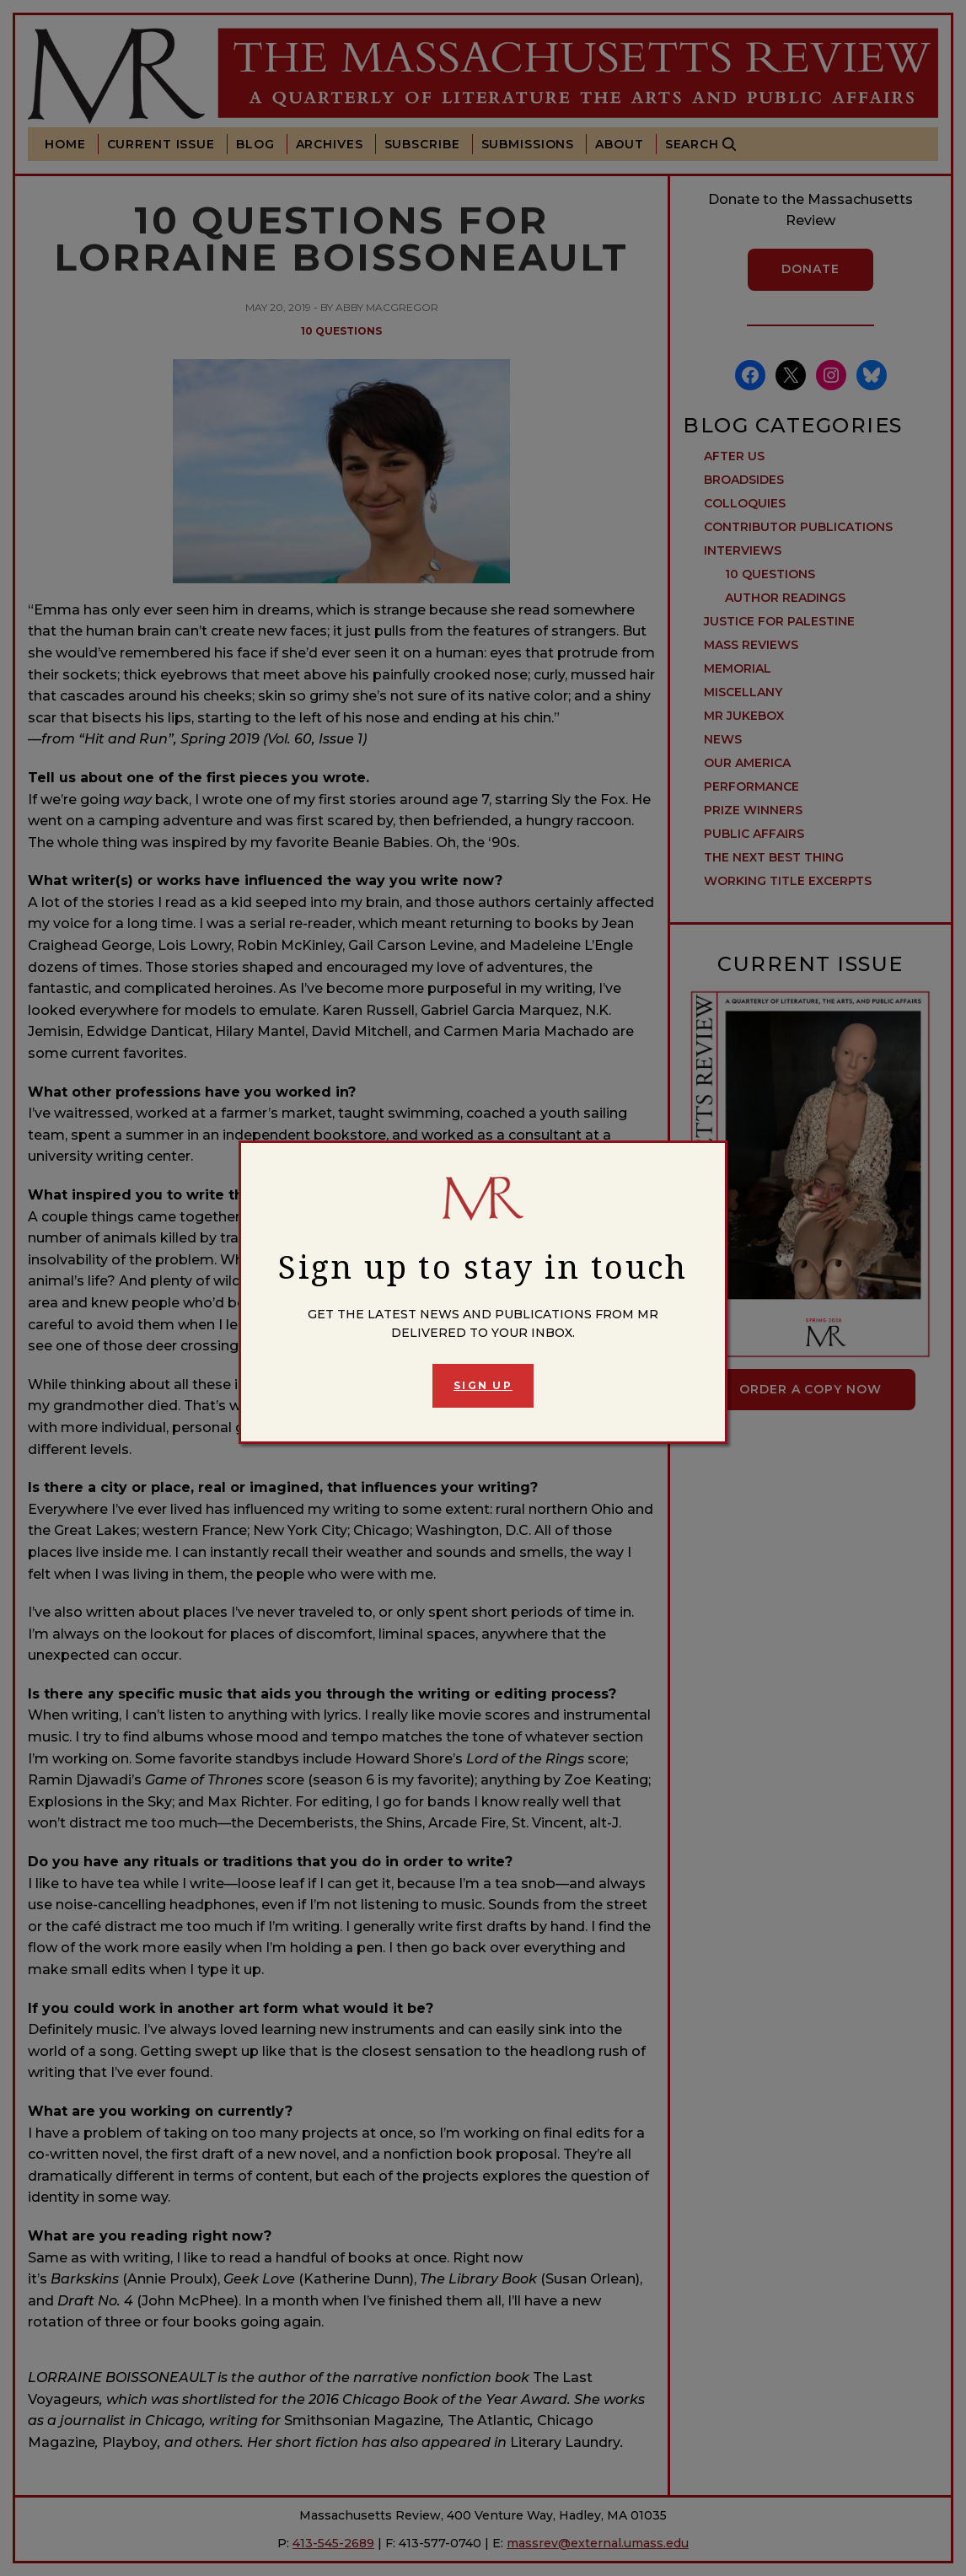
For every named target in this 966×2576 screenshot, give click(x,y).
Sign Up (483, 1385)
